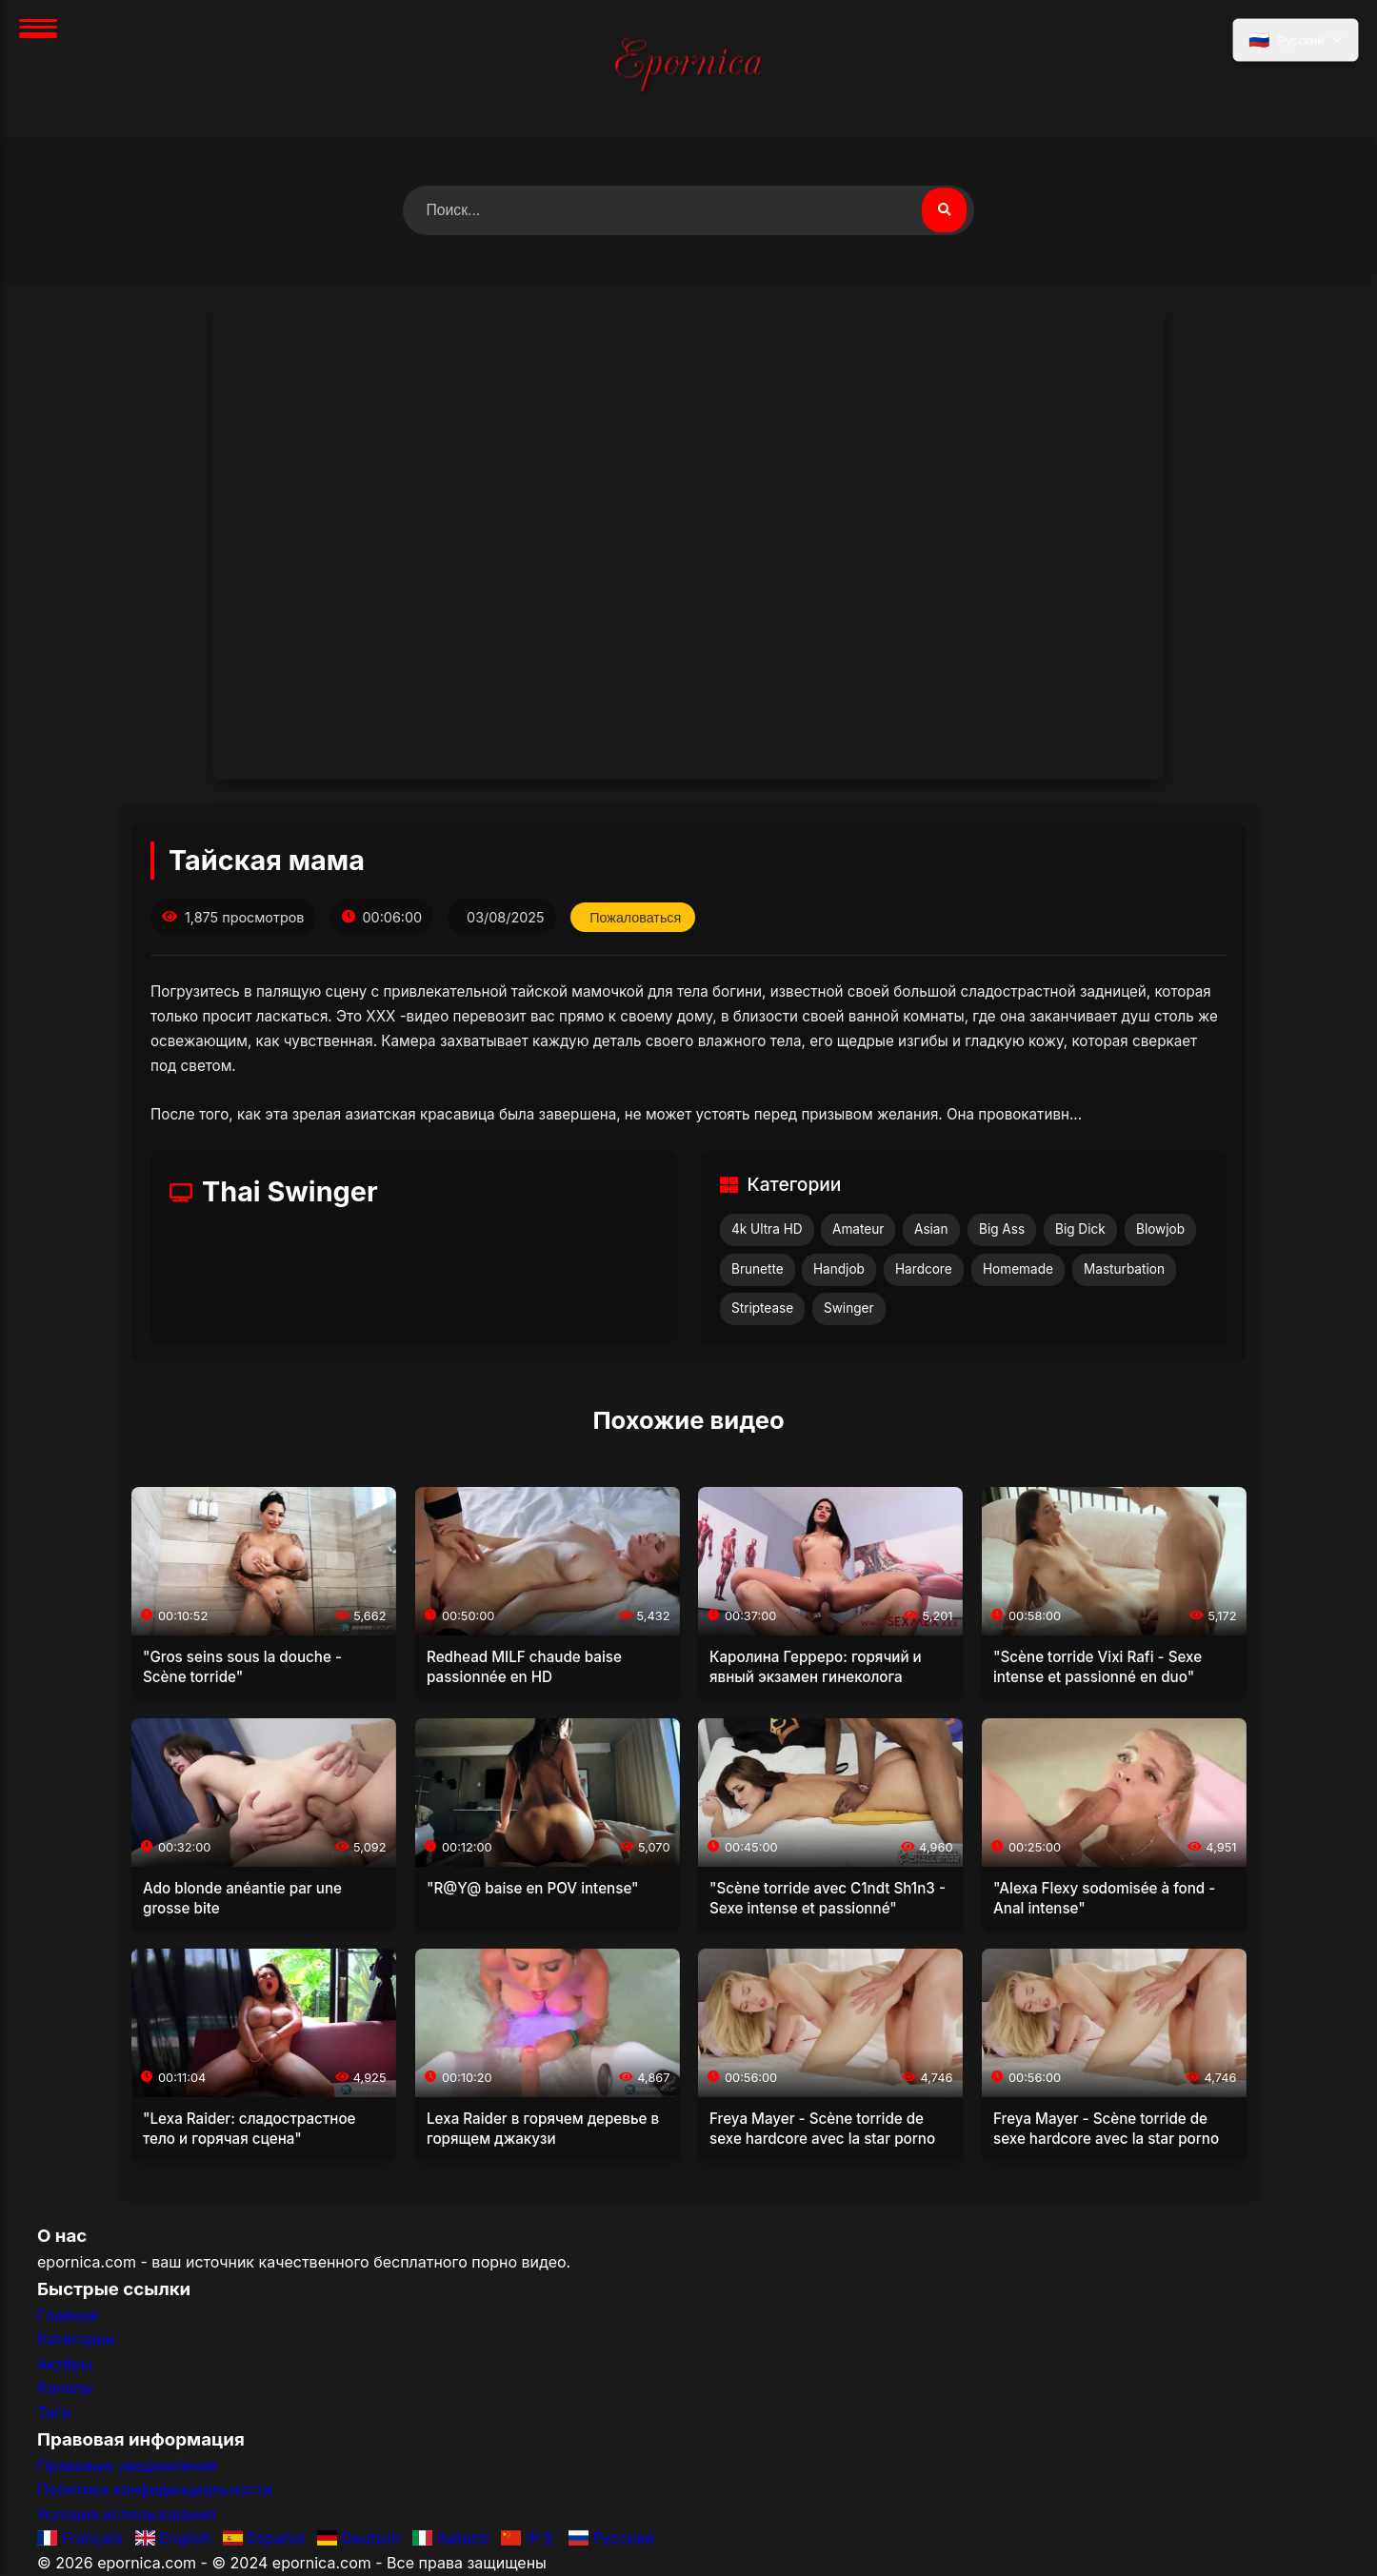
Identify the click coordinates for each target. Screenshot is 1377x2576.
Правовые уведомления (127, 2465)
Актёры (64, 2363)
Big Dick (1080, 1229)
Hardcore (923, 1269)
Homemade (1018, 1269)
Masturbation (1124, 1269)
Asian (931, 1229)
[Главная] (688, 68)
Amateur (858, 1229)
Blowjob (1160, 1229)
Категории (75, 2339)
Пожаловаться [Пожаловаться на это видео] (636, 917)
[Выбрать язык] (1295, 41)
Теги (53, 2412)
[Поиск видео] (944, 210)
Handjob (839, 1269)
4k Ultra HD (767, 1229)
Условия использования (126, 2514)
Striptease (762, 1309)
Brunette (757, 1269)
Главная (67, 2315)
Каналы (65, 2388)
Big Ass (1002, 1229)
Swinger (849, 1309)
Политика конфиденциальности (154, 2490)
